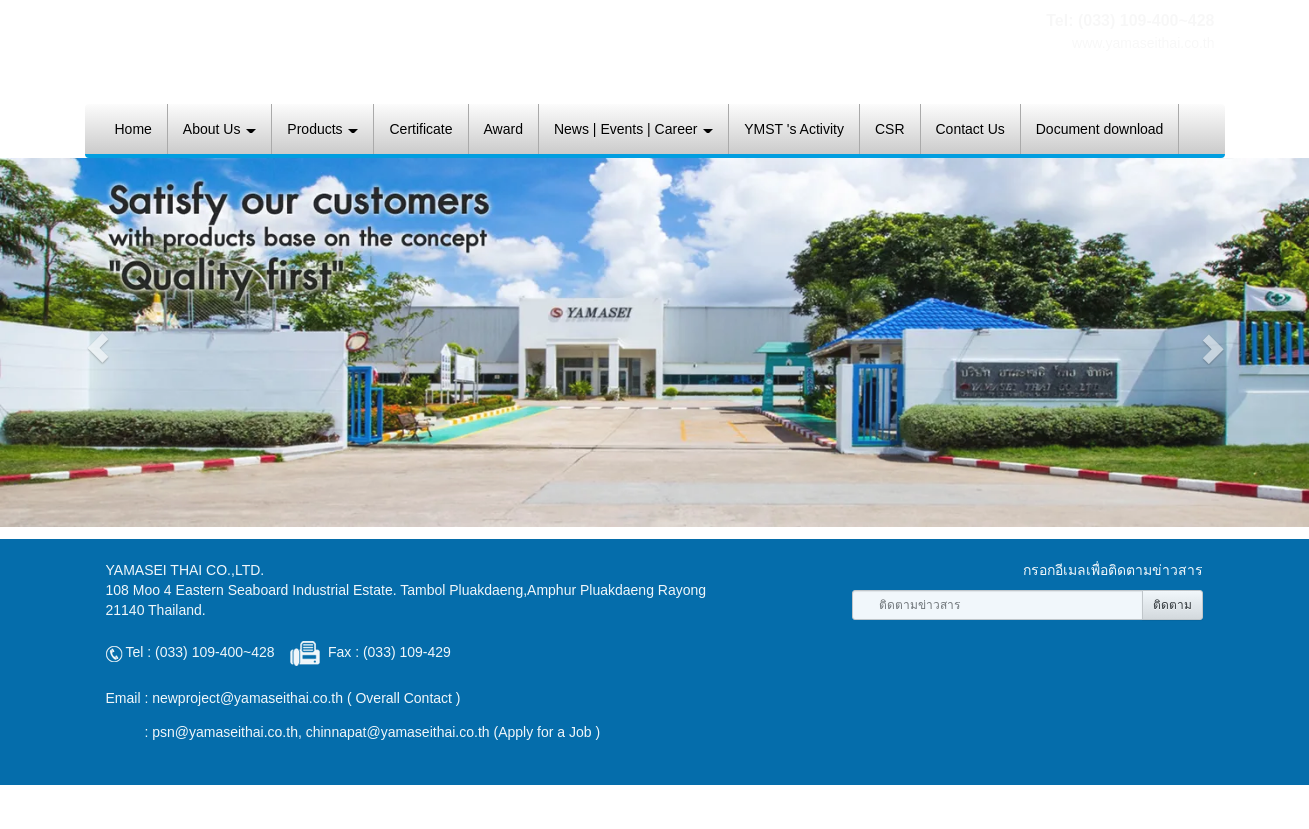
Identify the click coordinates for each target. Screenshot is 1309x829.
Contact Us (970, 129)
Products (322, 129)
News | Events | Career (633, 129)
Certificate (420, 129)
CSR (890, 129)
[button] (98, 348)
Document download (1100, 129)
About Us (219, 129)
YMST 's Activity (794, 129)
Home (133, 129)
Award (503, 129)
